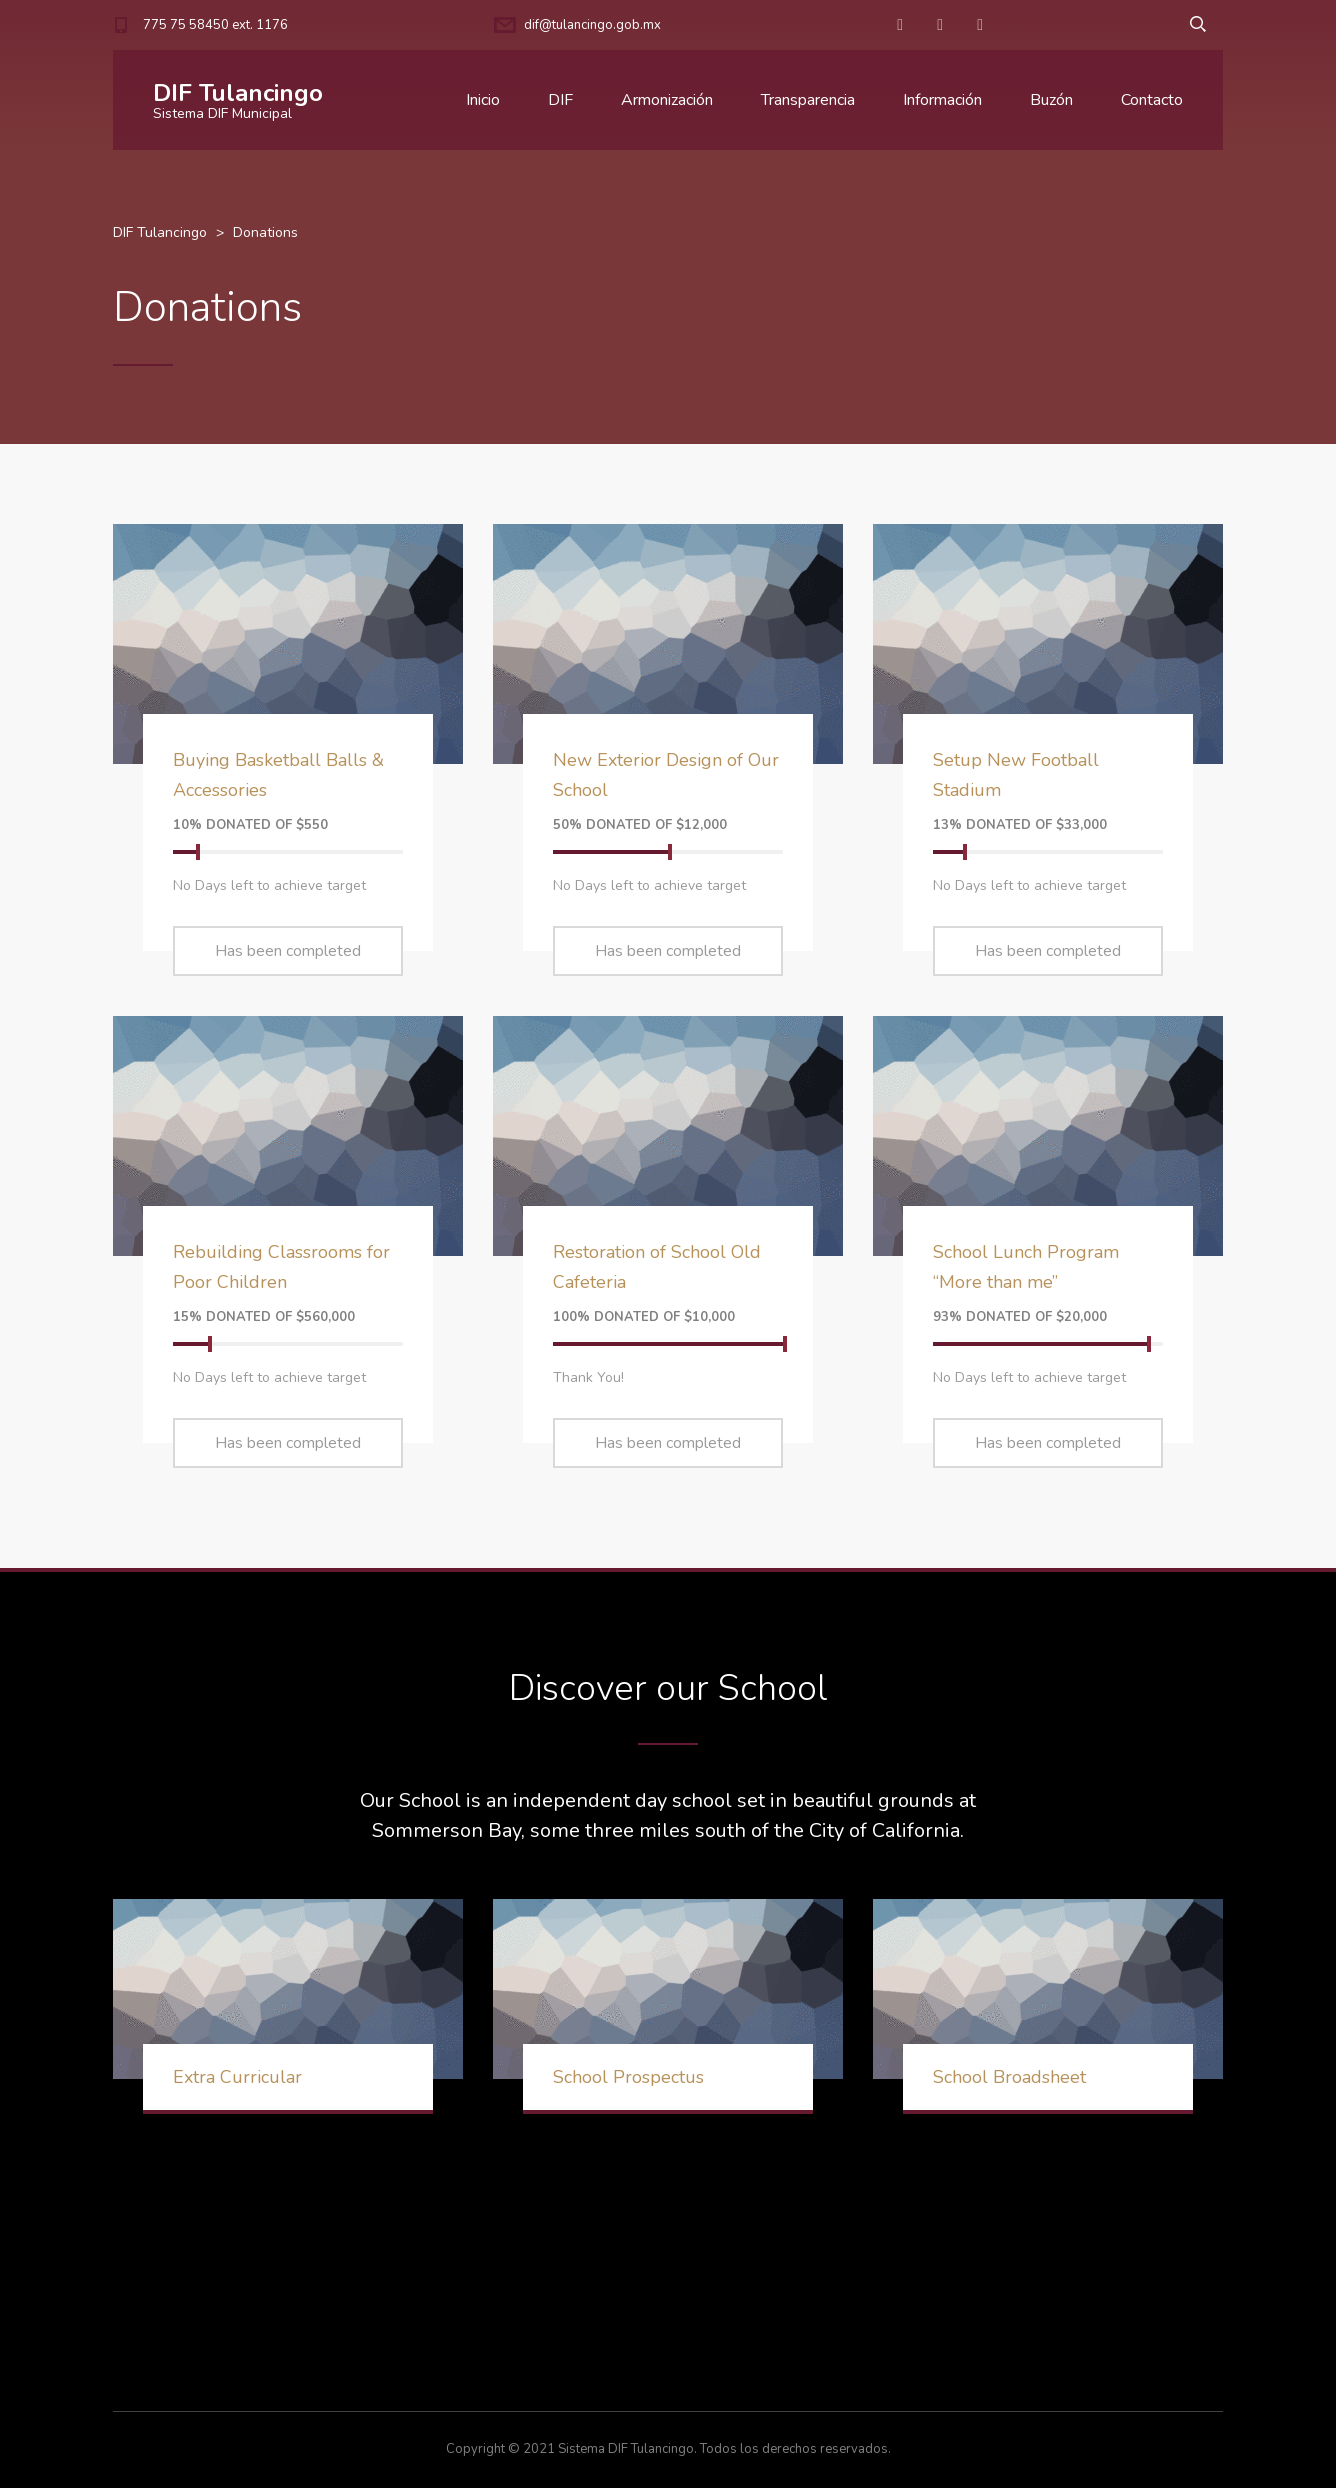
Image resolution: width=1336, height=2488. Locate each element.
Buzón (1051, 100)
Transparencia (808, 100)
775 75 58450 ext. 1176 (215, 25)
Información (942, 100)
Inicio (483, 100)
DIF (560, 100)
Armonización (667, 100)
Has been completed (288, 951)
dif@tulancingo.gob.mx (592, 25)
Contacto (1152, 100)
